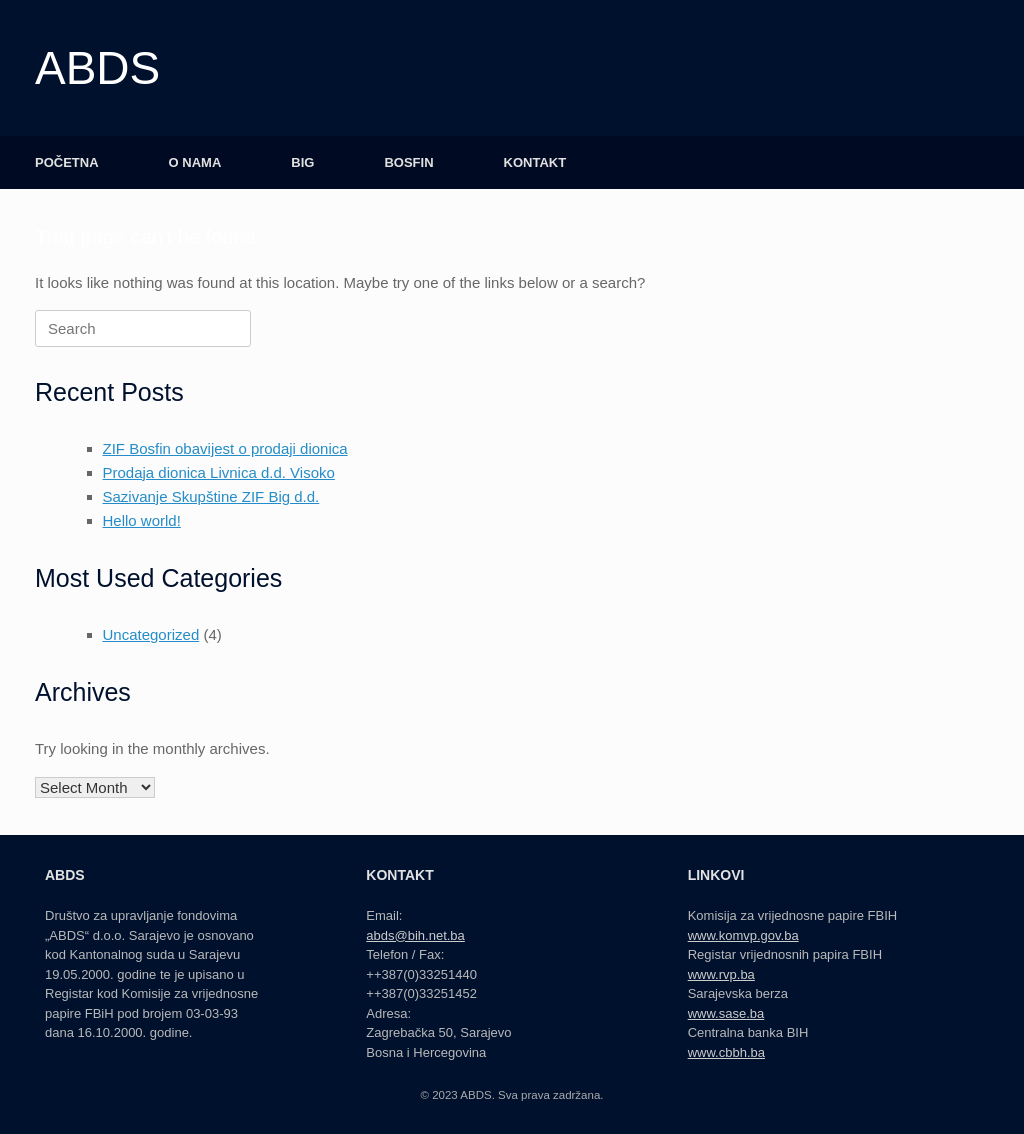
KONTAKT (535, 162)
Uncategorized (151, 634)
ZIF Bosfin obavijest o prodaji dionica (225, 448)
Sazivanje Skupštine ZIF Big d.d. (211, 496)
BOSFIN (408, 162)
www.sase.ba (726, 1013)
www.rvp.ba (721, 974)
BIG (302, 162)
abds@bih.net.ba (415, 935)
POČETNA (67, 162)
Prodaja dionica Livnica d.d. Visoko (219, 472)
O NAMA (195, 162)
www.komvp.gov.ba (743, 935)
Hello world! (142, 520)
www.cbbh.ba (726, 1052)
